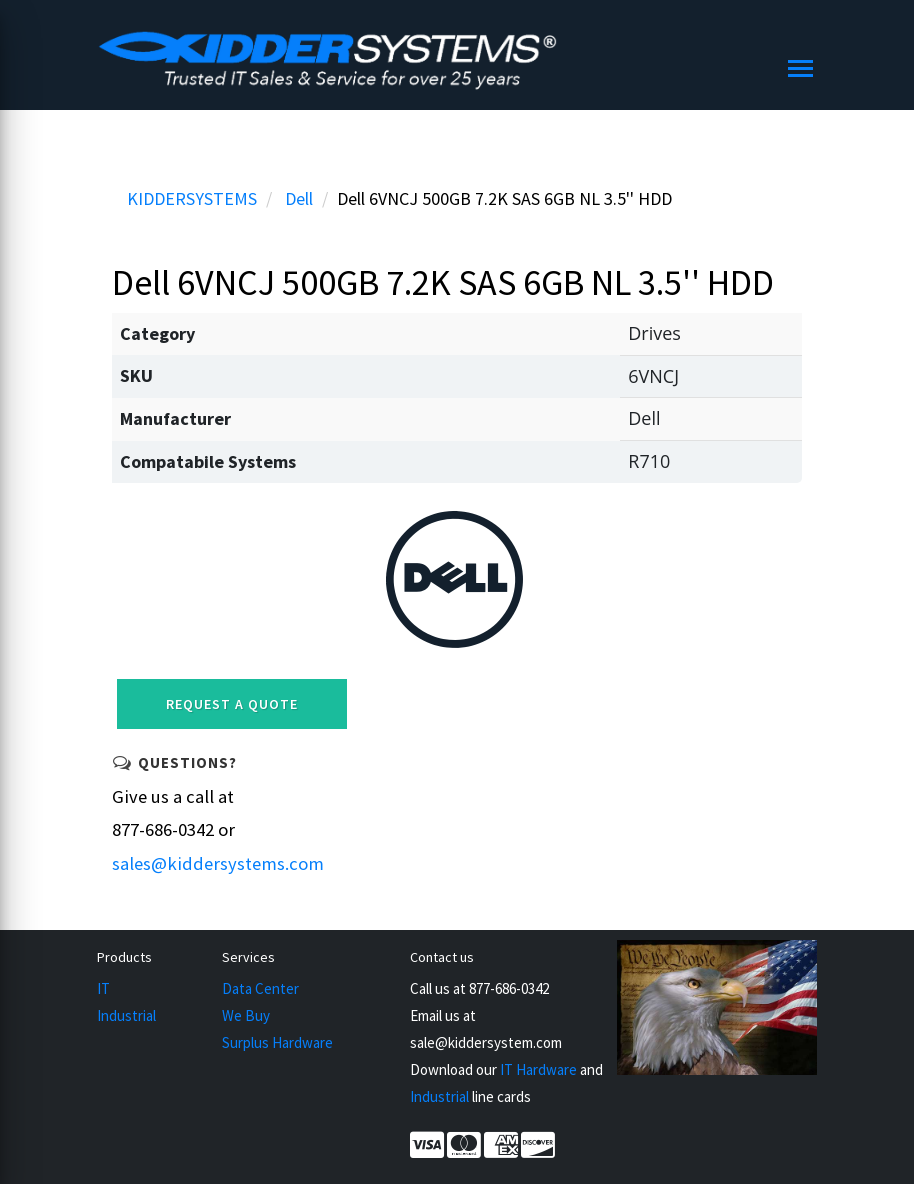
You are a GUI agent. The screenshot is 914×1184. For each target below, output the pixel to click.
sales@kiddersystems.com (218, 863)
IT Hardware (538, 1069)
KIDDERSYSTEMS (192, 198)
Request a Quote (232, 704)
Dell (299, 198)
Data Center (260, 988)
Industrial (126, 1015)
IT (103, 988)
